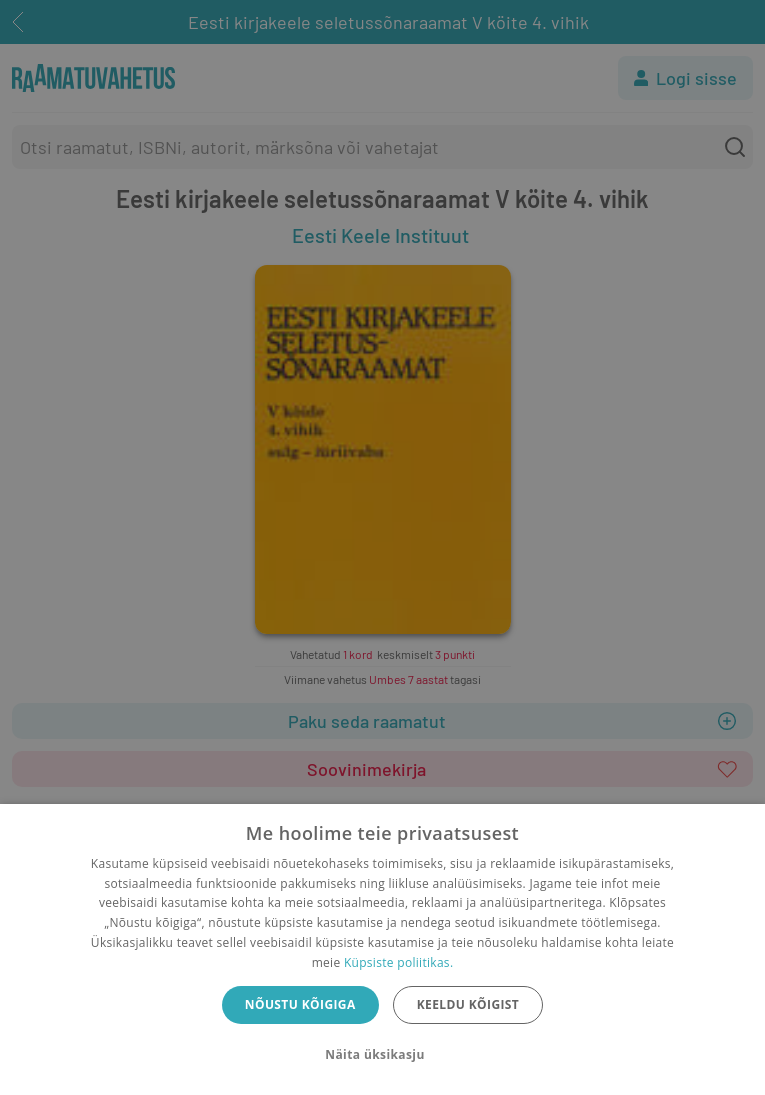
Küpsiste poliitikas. (398, 962)
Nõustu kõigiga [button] (300, 1004)
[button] (382, 1055)
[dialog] (382, 949)
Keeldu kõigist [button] (468, 1004)
